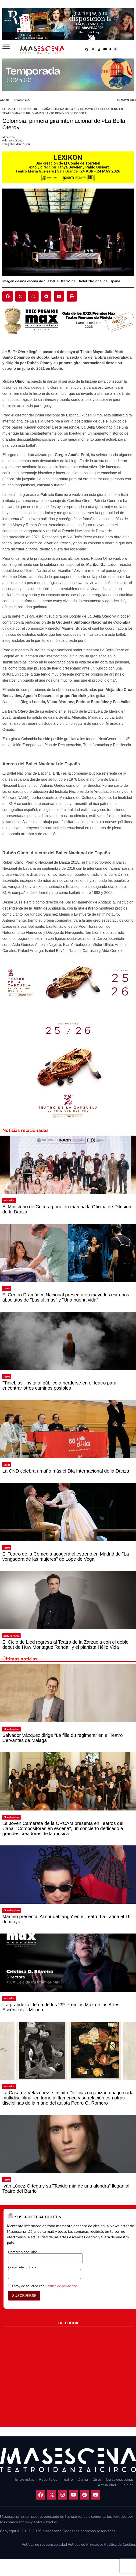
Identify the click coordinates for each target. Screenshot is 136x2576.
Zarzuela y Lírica (11, 1636)
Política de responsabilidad (44, 2544)
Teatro (7, 1288)
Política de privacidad (61, 2286)
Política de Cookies (120, 2544)
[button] (115, 49)
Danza (7, 1464)
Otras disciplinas (12, 1729)
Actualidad (9, 1200)
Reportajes (48, 2479)
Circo (97, 2479)
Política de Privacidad (85, 2544)
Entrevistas (24, 2479)
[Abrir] (6, 47)
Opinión (127, 2485)
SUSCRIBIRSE (24, 2295)
